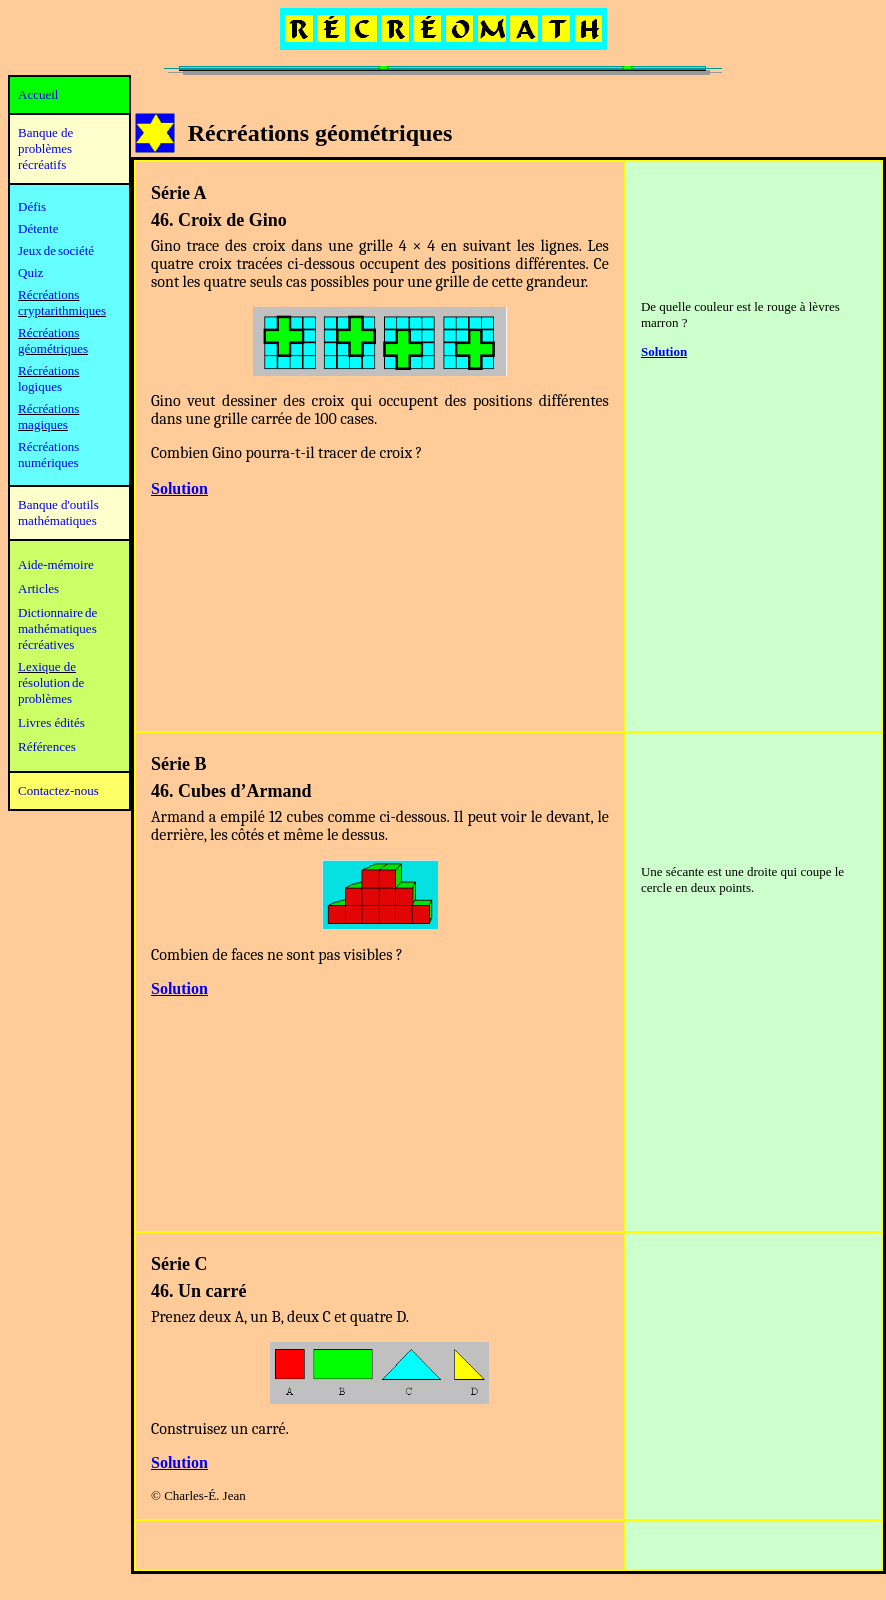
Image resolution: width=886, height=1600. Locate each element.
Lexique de (47, 666)
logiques (40, 386)
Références (47, 746)
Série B (179, 764)
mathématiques (57, 628)
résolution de (51, 682)
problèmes (45, 698)
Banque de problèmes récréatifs (45, 148)
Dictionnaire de (57, 612)
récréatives (46, 644)
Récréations (48, 370)
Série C (179, 1264)
